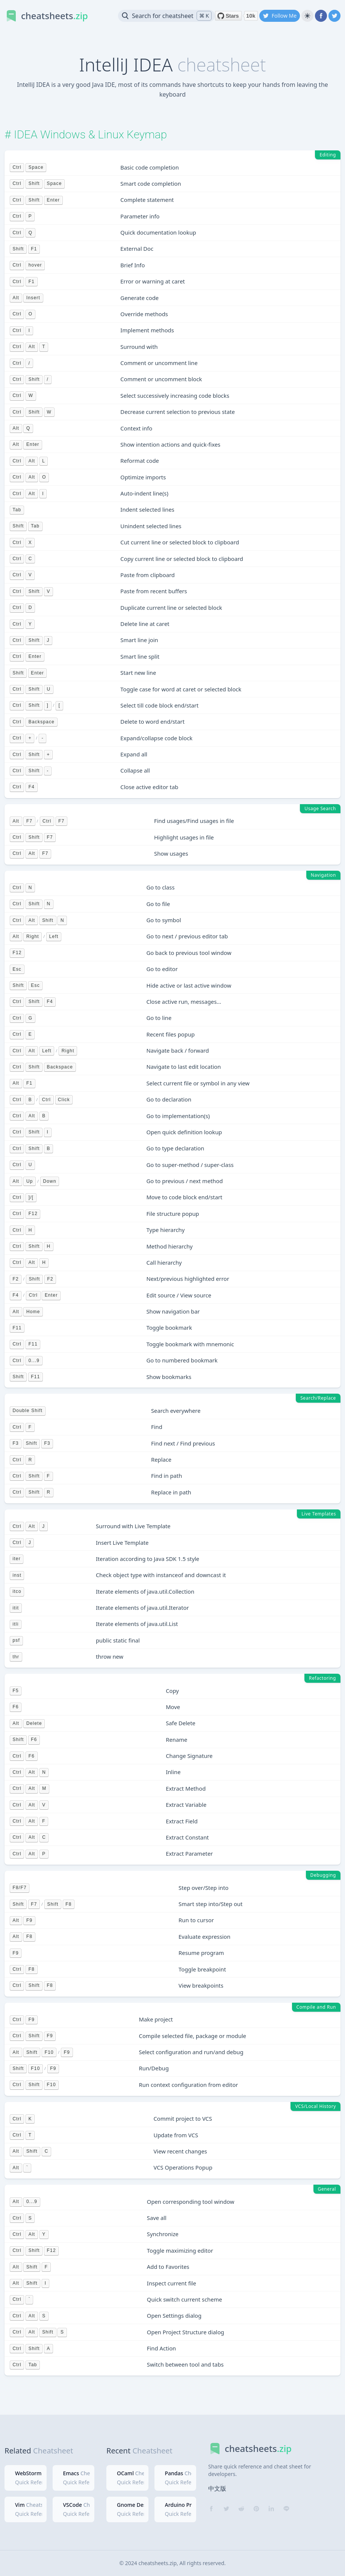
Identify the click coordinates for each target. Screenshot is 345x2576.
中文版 (217, 2488)
